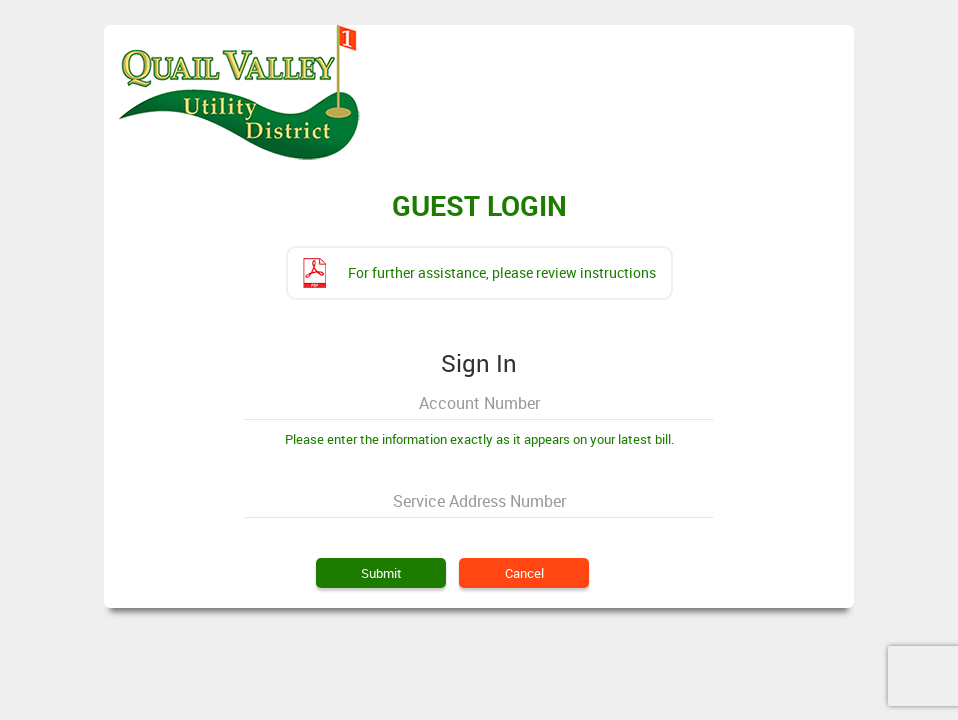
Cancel (524, 573)
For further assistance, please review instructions (502, 272)
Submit (381, 573)
